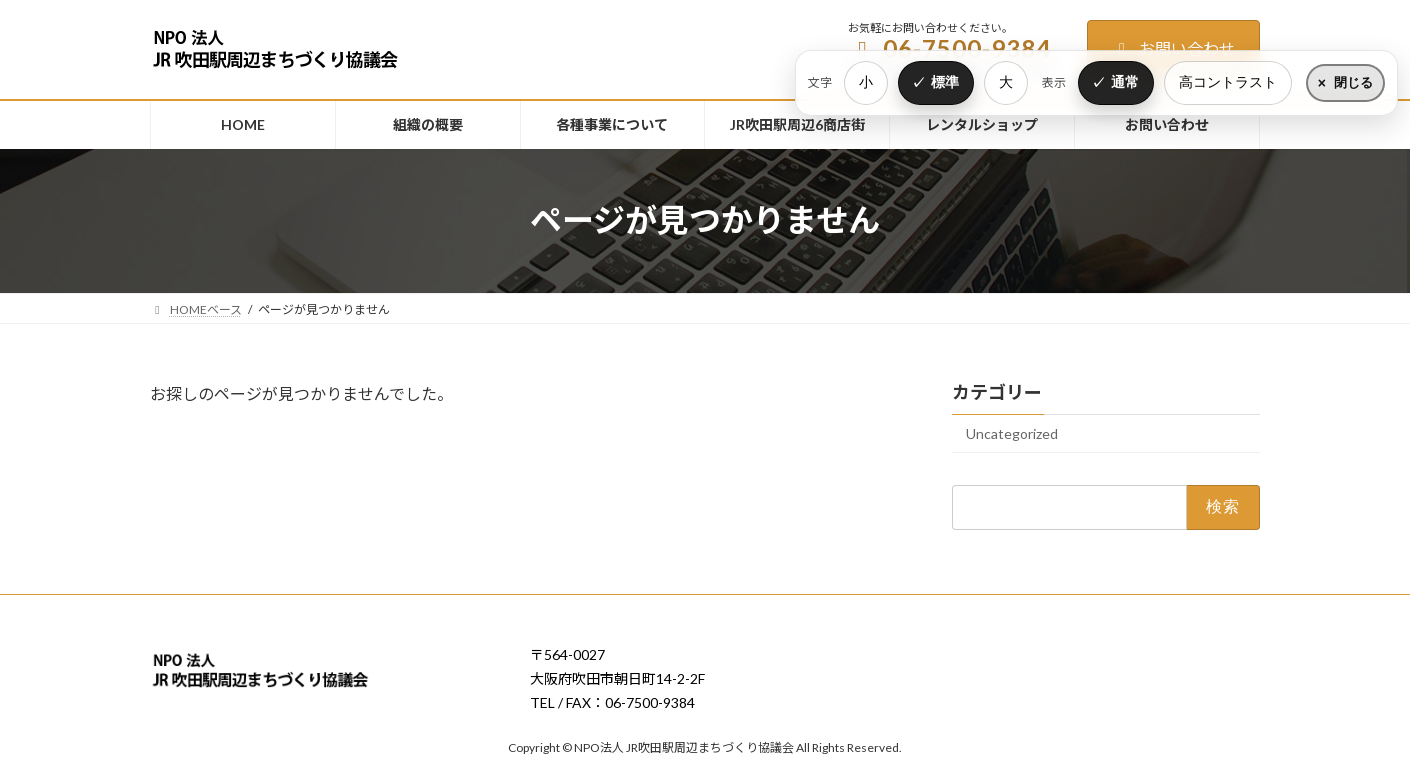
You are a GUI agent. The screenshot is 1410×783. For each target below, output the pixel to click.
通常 (1125, 82)
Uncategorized (1012, 433)
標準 (945, 82)
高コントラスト (1228, 82)
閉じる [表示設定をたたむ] (1353, 82)
